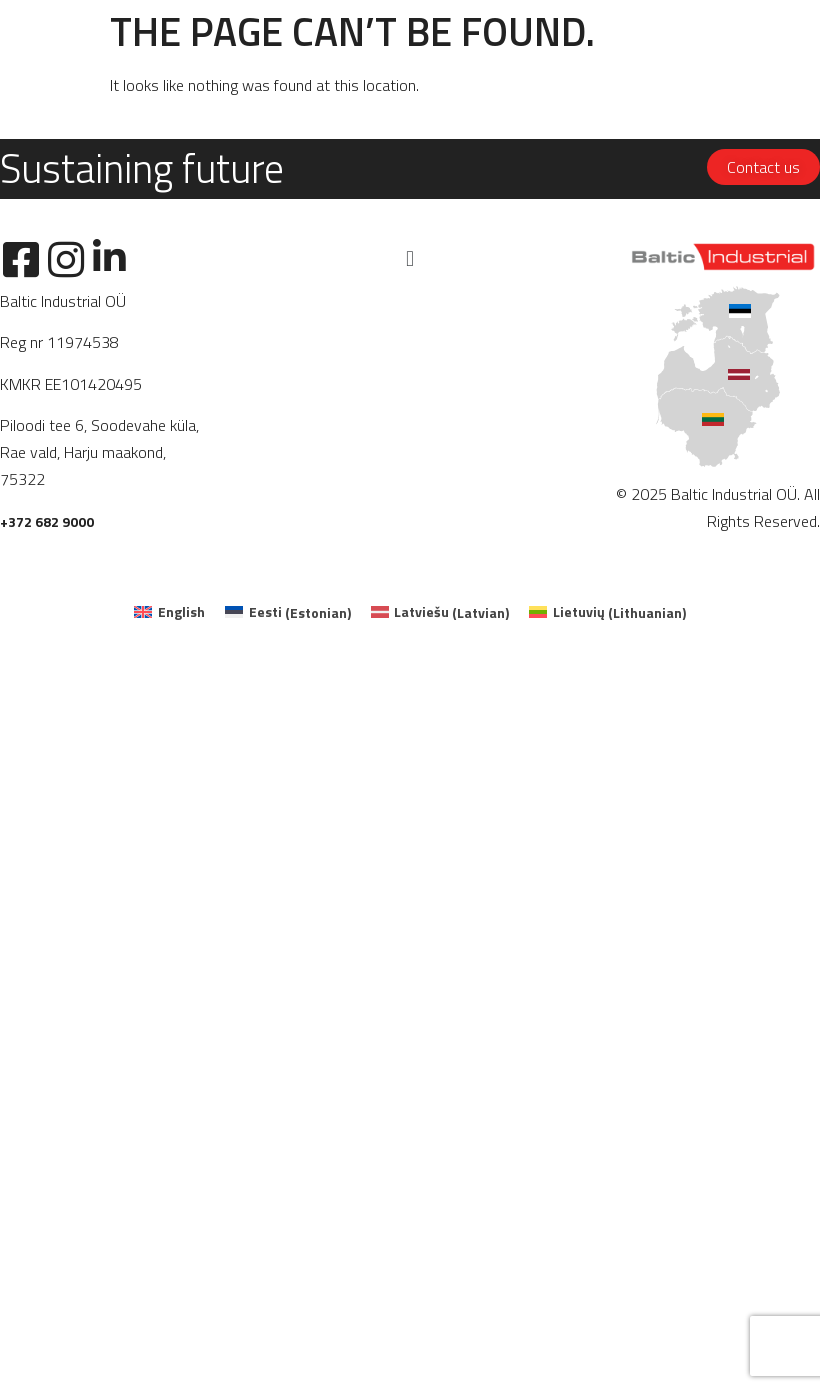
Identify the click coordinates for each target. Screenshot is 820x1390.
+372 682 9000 (47, 521)
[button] (409, 258)
